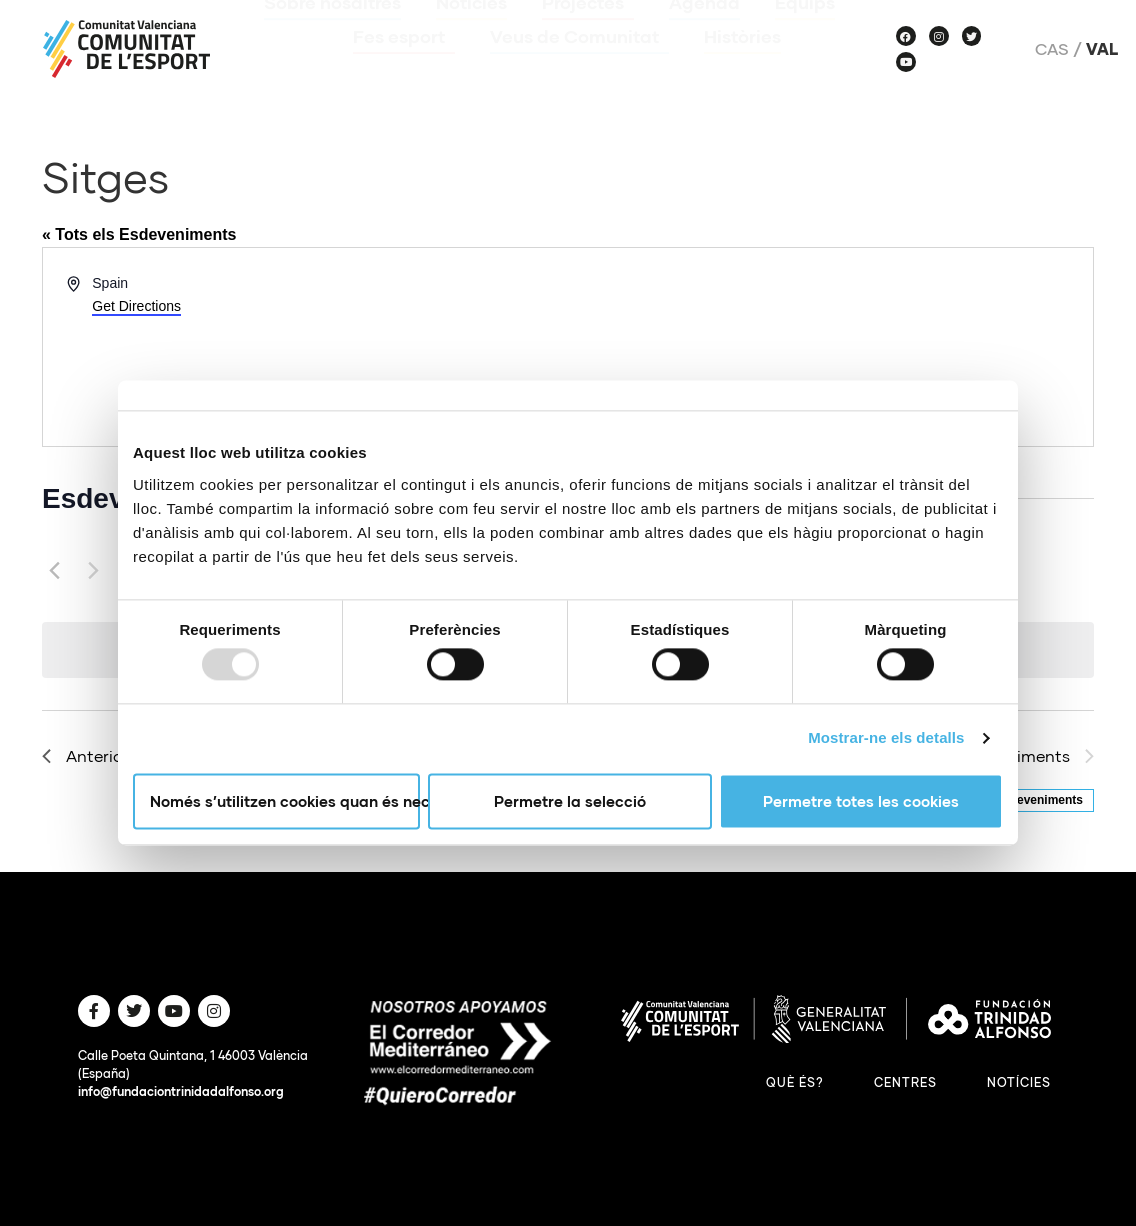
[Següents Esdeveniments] (93, 570)
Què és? (795, 1082)
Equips (805, 31)
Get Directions (136, 306)
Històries (742, 65)
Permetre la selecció (570, 801)
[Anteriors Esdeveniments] (54, 570)
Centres (905, 1082)
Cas (1052, 49)
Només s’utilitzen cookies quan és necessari (285, 801)
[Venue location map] (829, 347)
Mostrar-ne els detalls (886, 738)
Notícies (471, 31)
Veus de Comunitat (579, 65)
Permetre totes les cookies (861, 801)
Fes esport (404, 65)
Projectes (588, 31)
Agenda (704, 31)
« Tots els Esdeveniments (139, 234)
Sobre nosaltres (332, 31)
